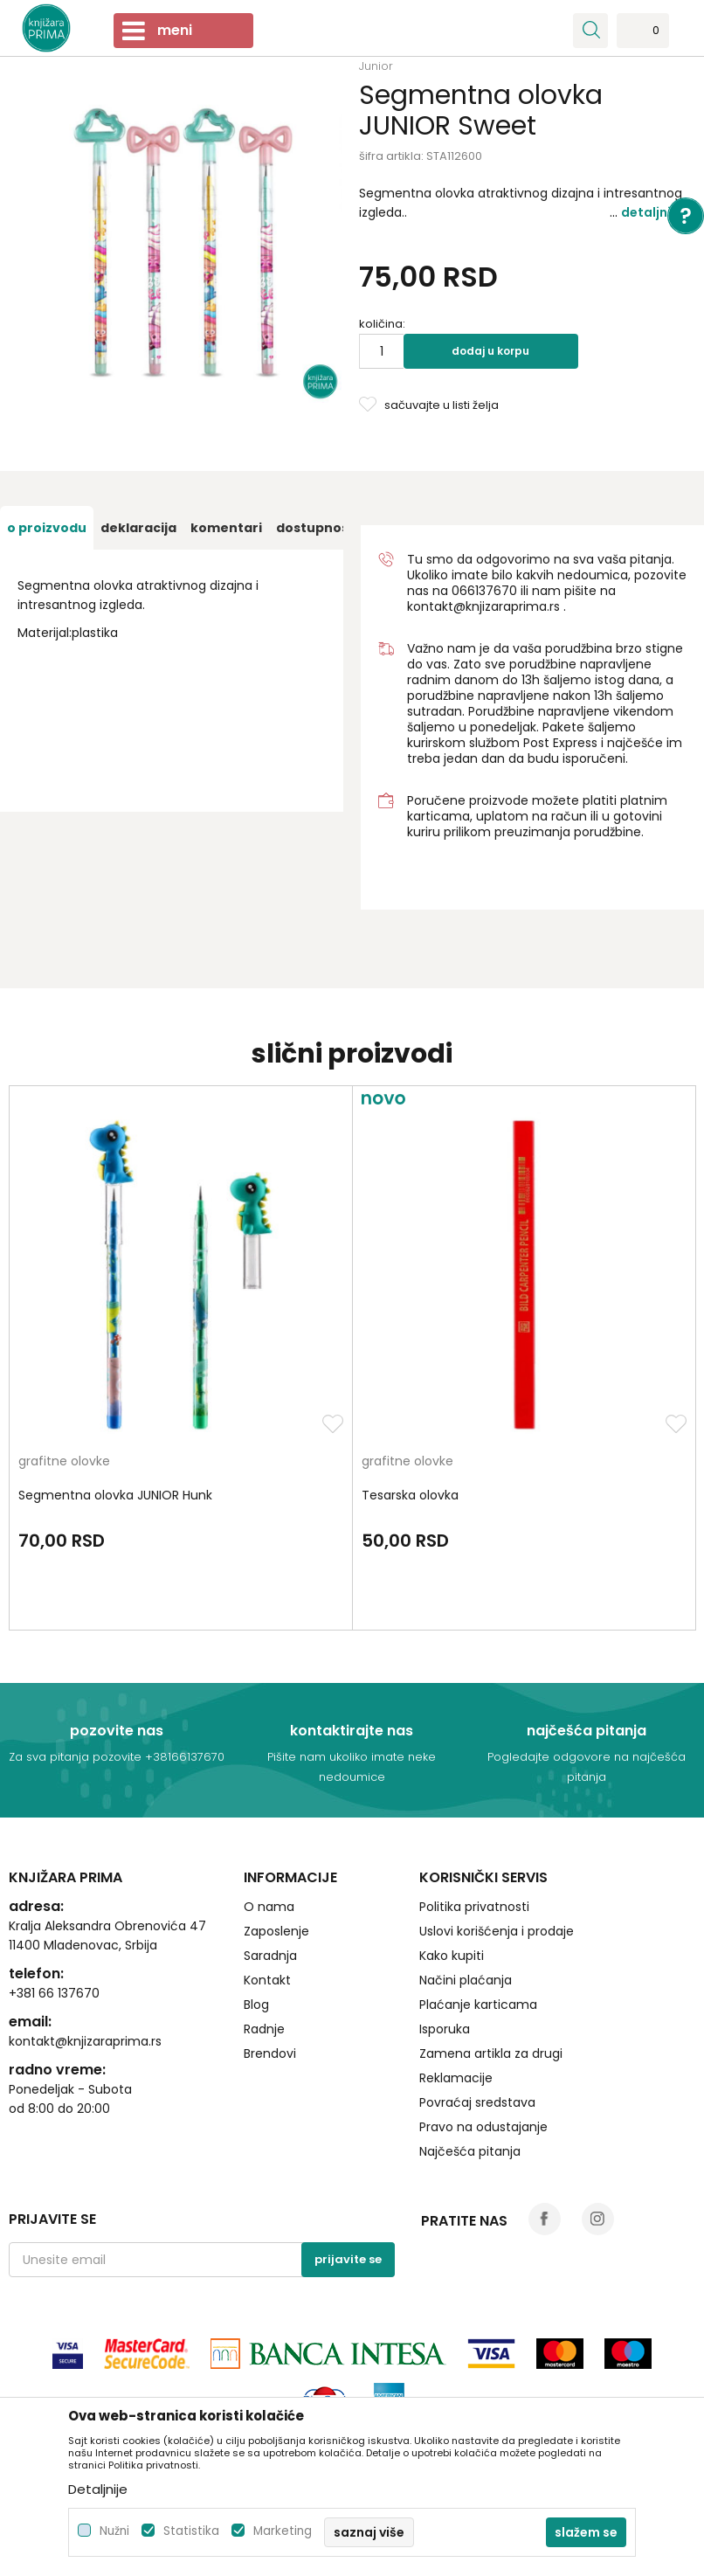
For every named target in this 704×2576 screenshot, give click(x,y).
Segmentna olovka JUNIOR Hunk (115, 1495)
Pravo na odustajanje (483, 2127)
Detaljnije (651, 212)
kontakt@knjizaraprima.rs (483, 606)
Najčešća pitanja (470, 2151)
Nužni (114, 2531)
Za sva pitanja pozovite (77, 1756)
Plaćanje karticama (478, 2004)
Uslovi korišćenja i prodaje (496, 1931)
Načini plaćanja (465, 1980)
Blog (256, 2004)
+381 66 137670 (54, 1993)
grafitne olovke (64, 1462)
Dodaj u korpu (490, 350)
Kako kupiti (451, 1955)
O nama (269, 1906)
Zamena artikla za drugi (491, 2053)
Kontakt (267, 1980)
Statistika (191, 2531)
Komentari (226, 528)
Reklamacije (456, 2078)
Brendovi (270, 2053)
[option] (46, 528)
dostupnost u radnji (342, 528)
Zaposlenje (276, 1931)
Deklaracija (138, 528)
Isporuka (444, 2029)
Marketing (282, 2531)
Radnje (264, 2029)
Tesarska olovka (410, 1495)
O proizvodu (46, 528)
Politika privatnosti (474, 1906)
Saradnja (270, 1955)
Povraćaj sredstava (477, 2102)
